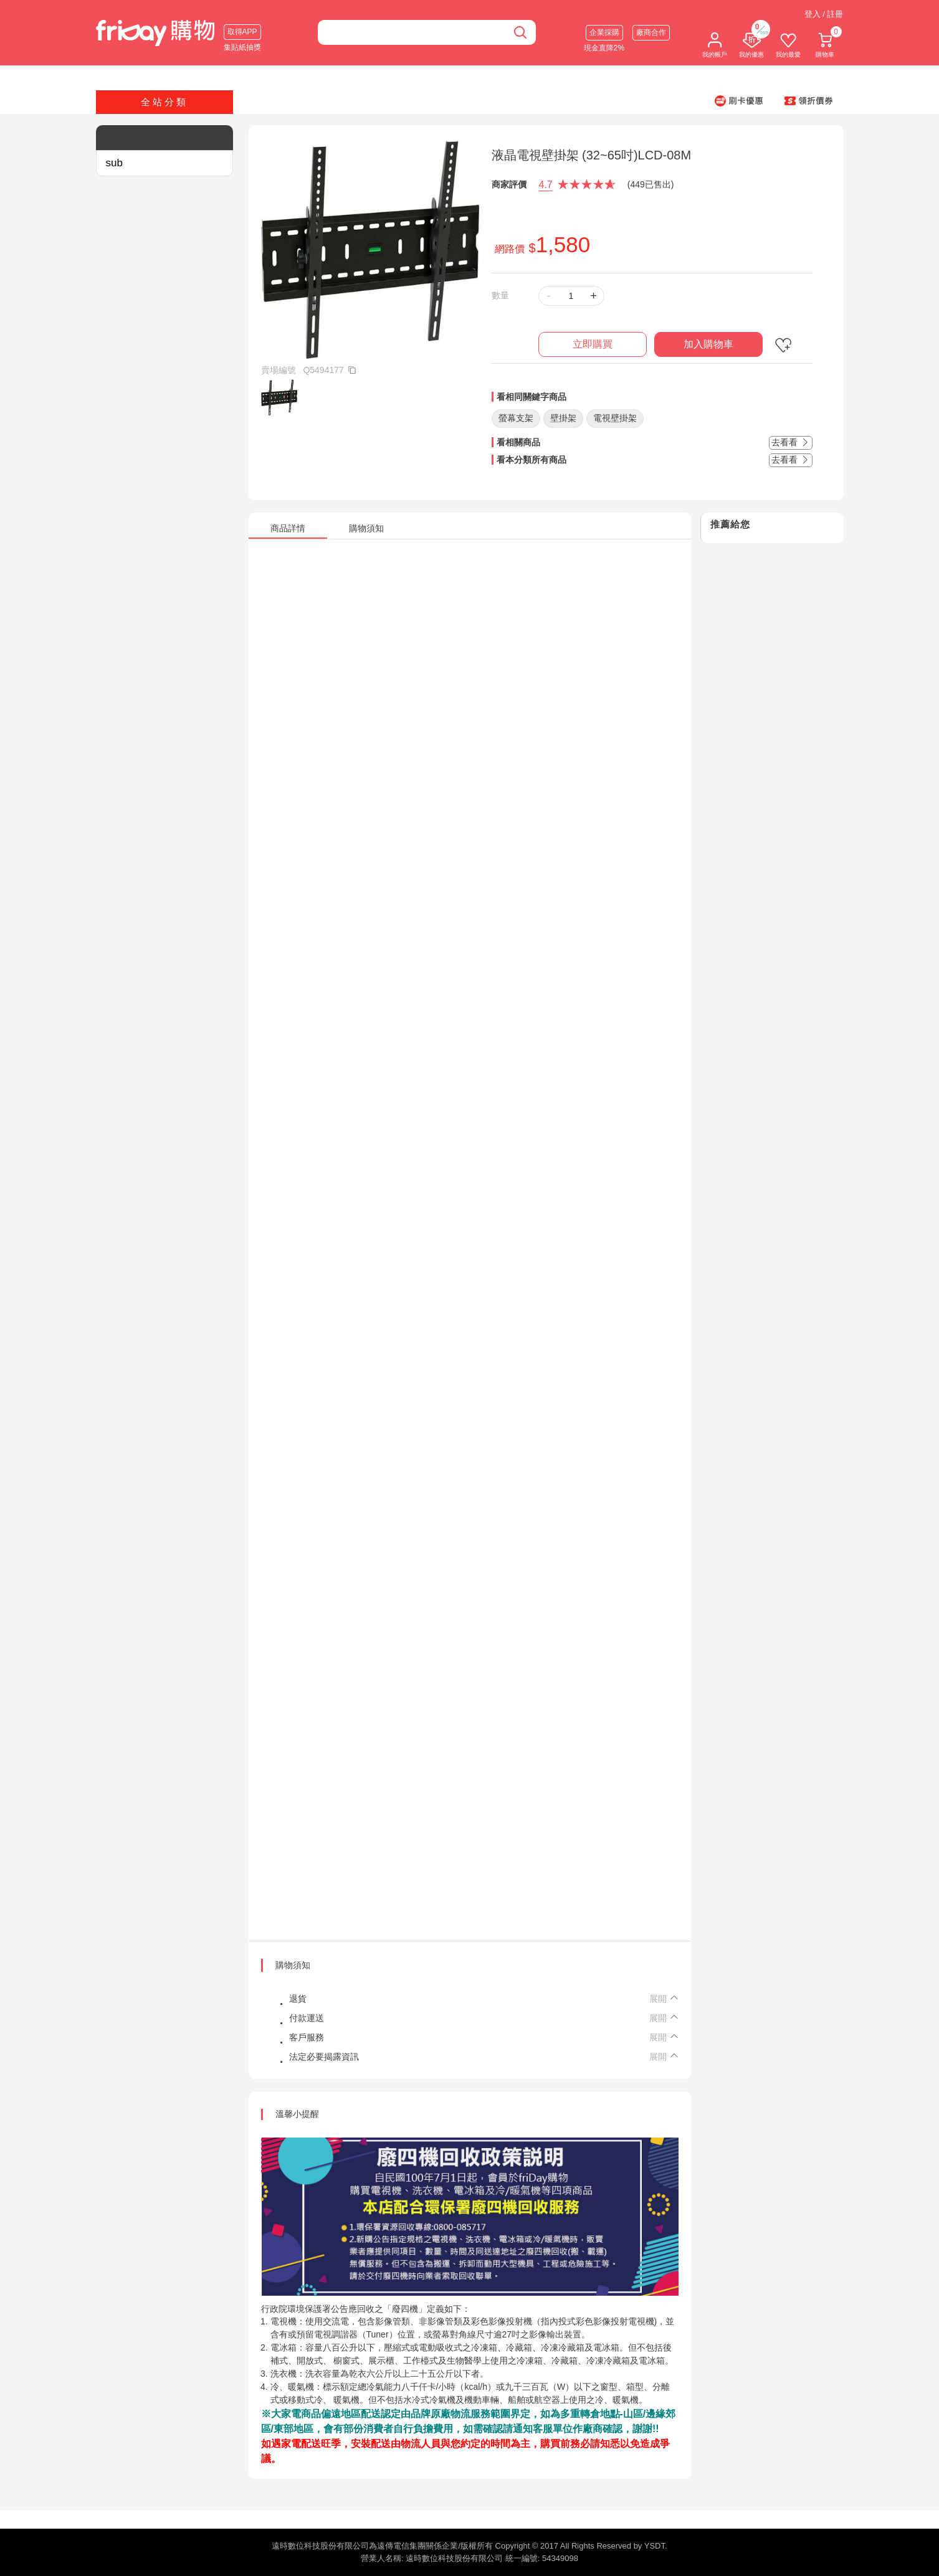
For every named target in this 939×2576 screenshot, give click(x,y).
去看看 (790, 442)
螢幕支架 (515, 418)
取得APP (242, 31)
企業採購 (604, 32)
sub (114, 163)
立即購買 (592, 344)
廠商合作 (651, 32)
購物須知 (292, 1965)
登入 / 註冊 (824, 14)
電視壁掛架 (615, 418)
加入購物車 (708, 344)
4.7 (546, 184)
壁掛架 (563, 418)
